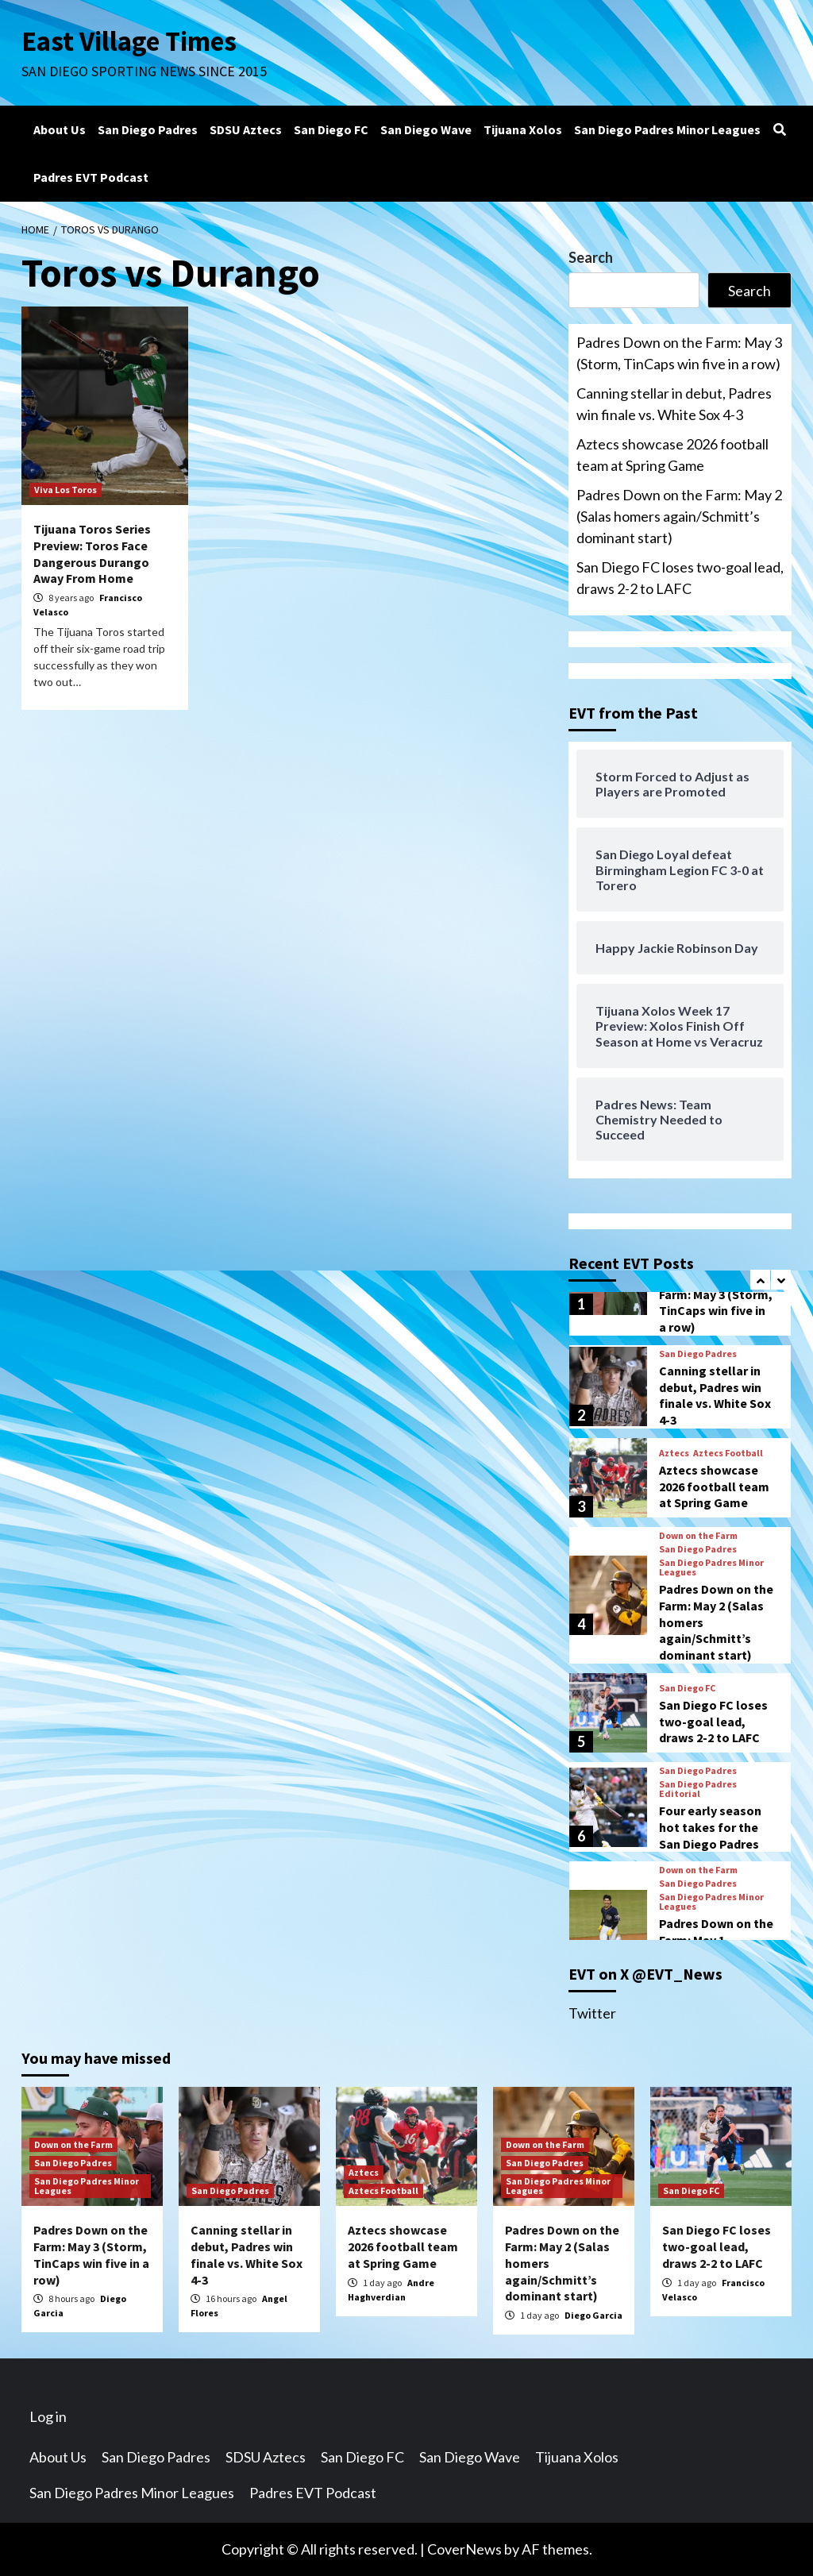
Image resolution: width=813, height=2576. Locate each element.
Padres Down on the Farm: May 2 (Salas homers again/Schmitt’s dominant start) (679, 516)
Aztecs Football (728, 1453)
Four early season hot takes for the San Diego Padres (710, 1827)
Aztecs (674, 1453)
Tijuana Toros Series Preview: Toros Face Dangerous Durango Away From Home (92, 553)
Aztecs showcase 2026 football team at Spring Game (672, 454)
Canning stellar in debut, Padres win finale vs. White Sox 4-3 (674, 403)
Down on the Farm (698, 1536)
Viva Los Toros (65, 490)
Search (590, 257)
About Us (59, 129)
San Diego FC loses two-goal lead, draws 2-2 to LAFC (680, 577)
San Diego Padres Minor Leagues (667, 129)
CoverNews (464, 2549)
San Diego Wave (426, 129)
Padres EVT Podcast (90, 177)
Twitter (592, 2013)
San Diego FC (331, 129)
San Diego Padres (148, 129)
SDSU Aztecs (246, 129)
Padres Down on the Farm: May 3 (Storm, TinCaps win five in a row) (679, 353)
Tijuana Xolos (523, 129)
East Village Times (129, 41)
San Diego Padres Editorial (698, 1789)
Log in (48, 2416)
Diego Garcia (593, 2315)
